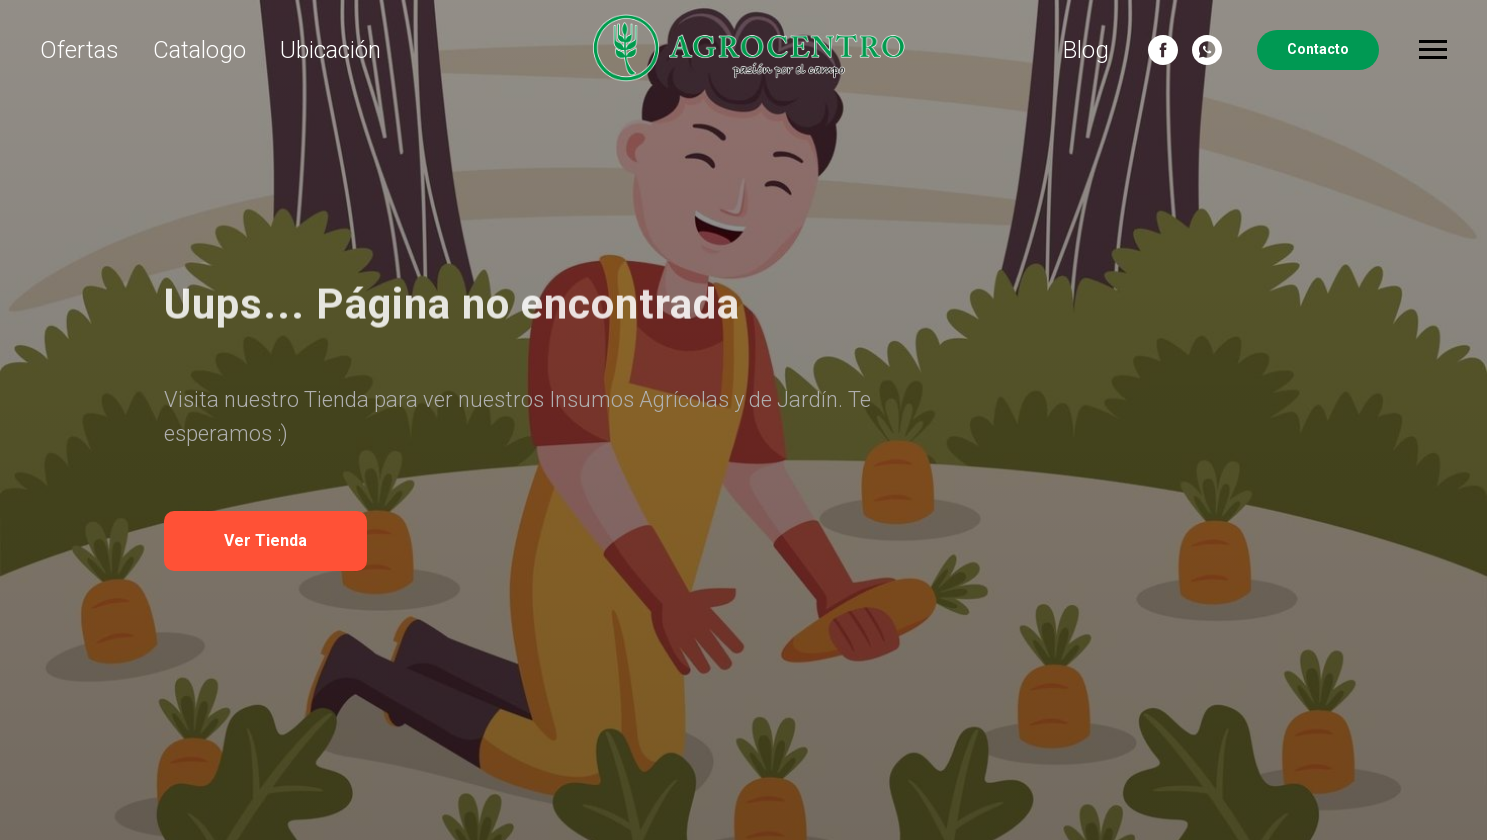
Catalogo (199, 50)
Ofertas (79, 50)
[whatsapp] (1207, 50)
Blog (1086, 50)
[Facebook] (1163, 50)
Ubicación (330, 50)
